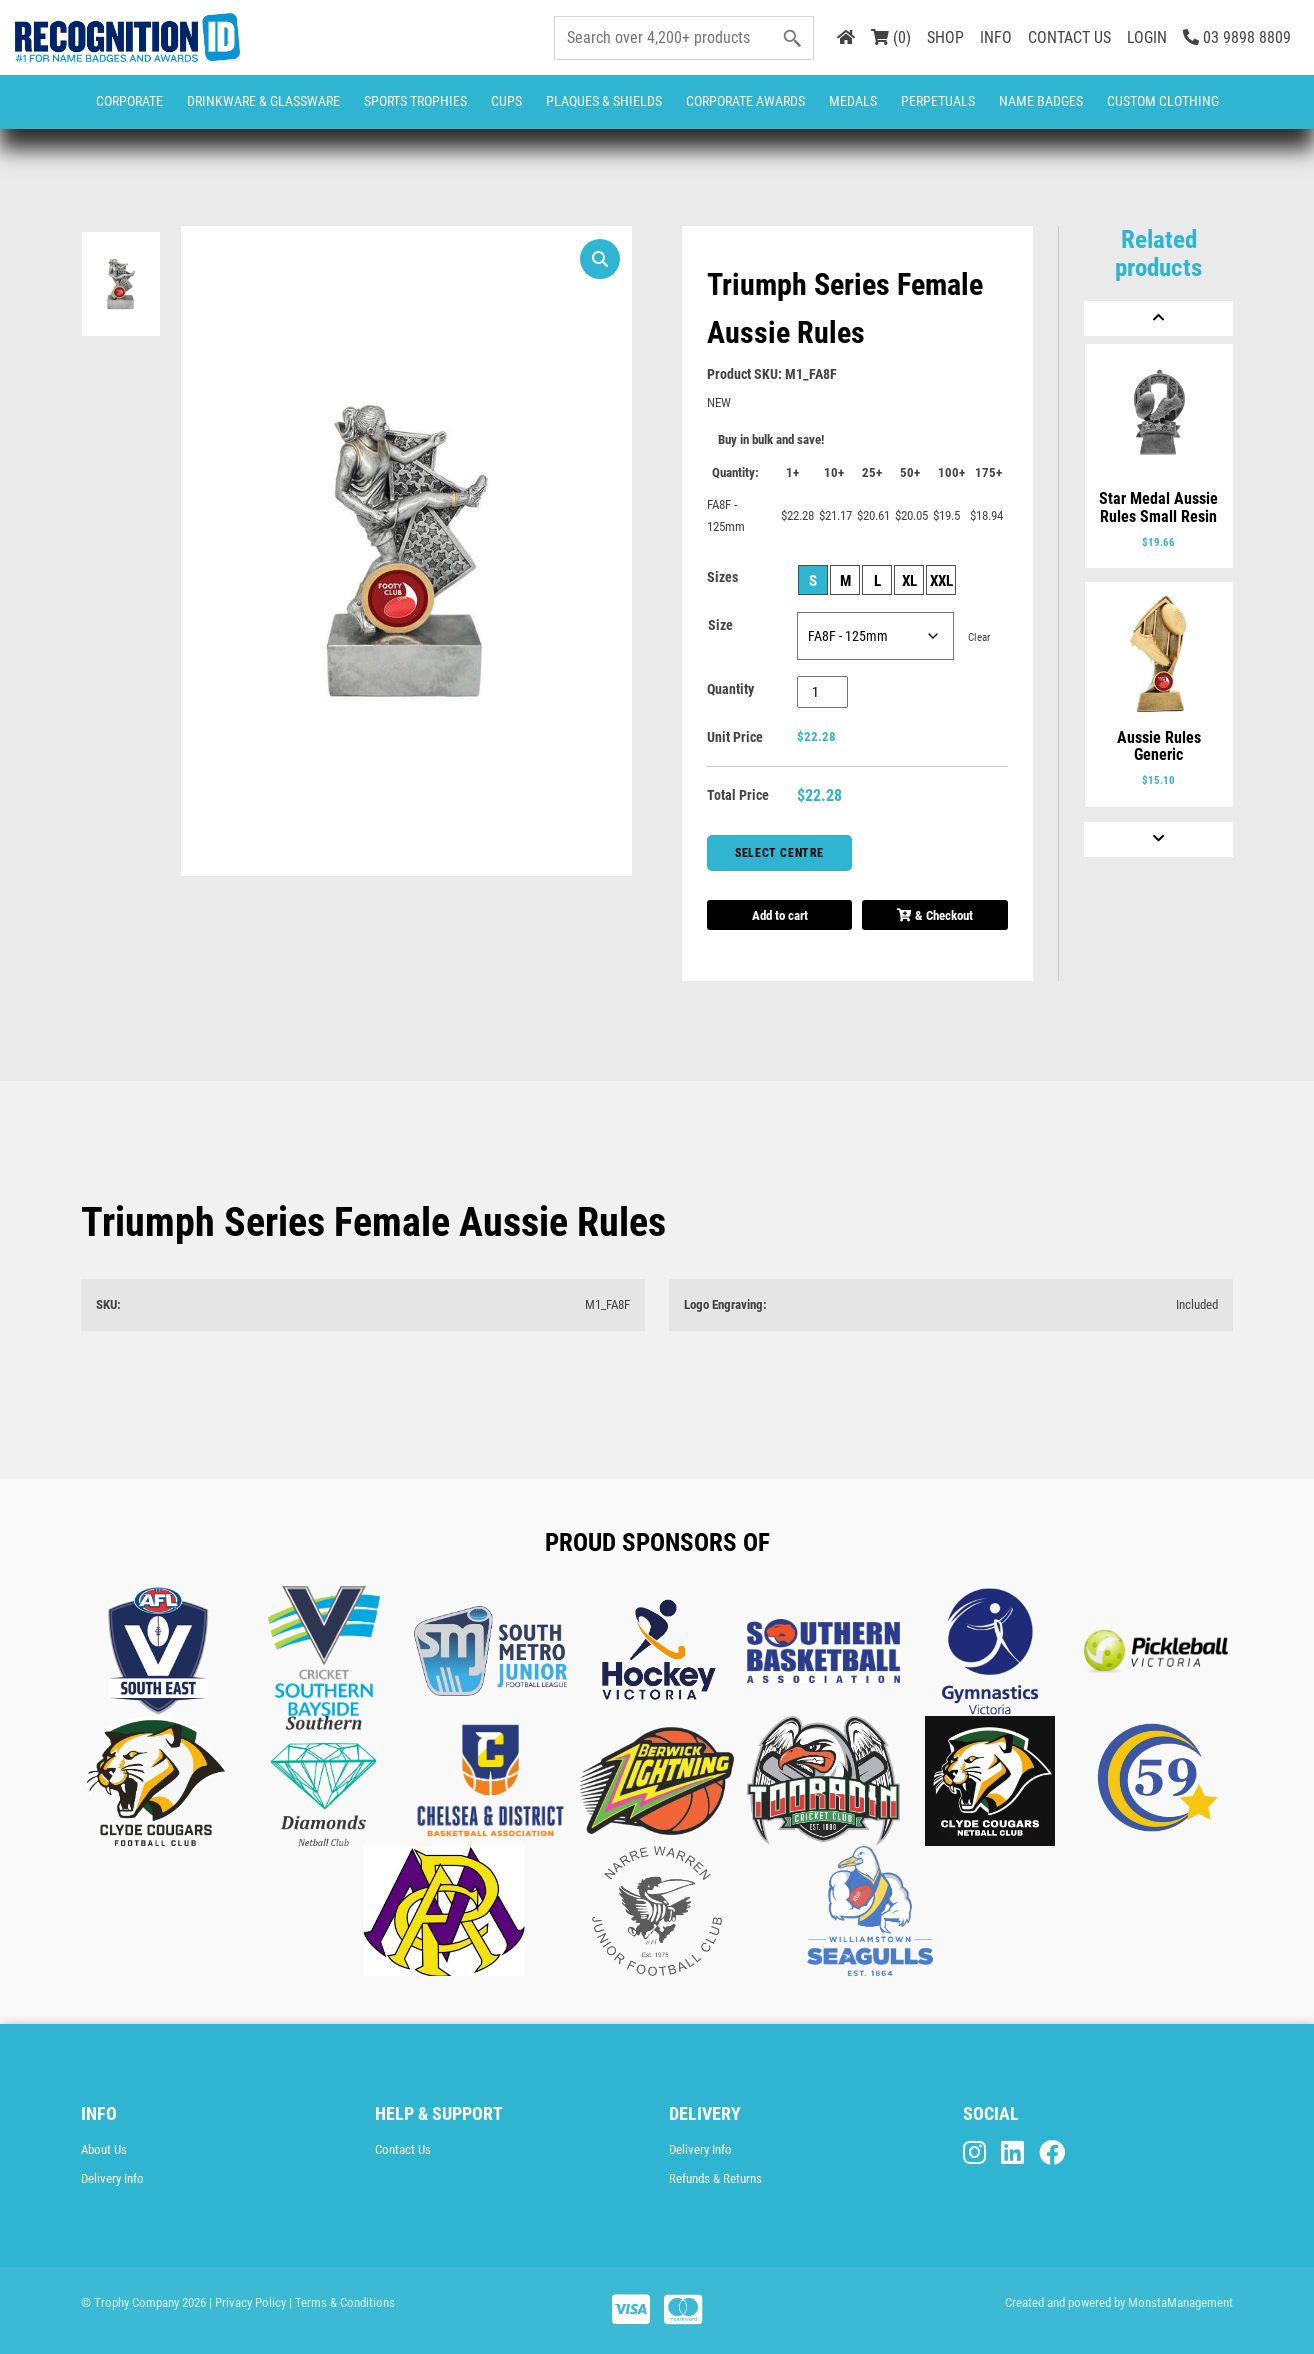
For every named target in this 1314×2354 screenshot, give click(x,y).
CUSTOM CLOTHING (1163, 101)
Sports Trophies (415, 101)
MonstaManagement (1180, 2302)
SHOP (945, 37)
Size (720, 625)
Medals (853, 101)
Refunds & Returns (715, 2178)
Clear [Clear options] (979, 637)
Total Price (738, 795)
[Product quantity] (822, 692)
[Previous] (1158, 318)
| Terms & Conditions (342, 2302)
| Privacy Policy (247, 2302)
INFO (996, 37)
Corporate (129, 101)
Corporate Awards (745, 101)
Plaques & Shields (604, 101)
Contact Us (403, 2149)
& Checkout (935, 915)
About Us (104, 2149)
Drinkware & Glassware (263, 101)
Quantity (730, 689)
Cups (506, 101)
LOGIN (1147, 37)
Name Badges (1041, 101)
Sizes (722, 577)
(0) (891, 37)
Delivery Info (112, 2178)
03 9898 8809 (1237, 37)
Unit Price (735, 737)
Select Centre (779, 853)
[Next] (1158, 839)
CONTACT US (1069, 37)
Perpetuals (938, 101)
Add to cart (780, 915)
